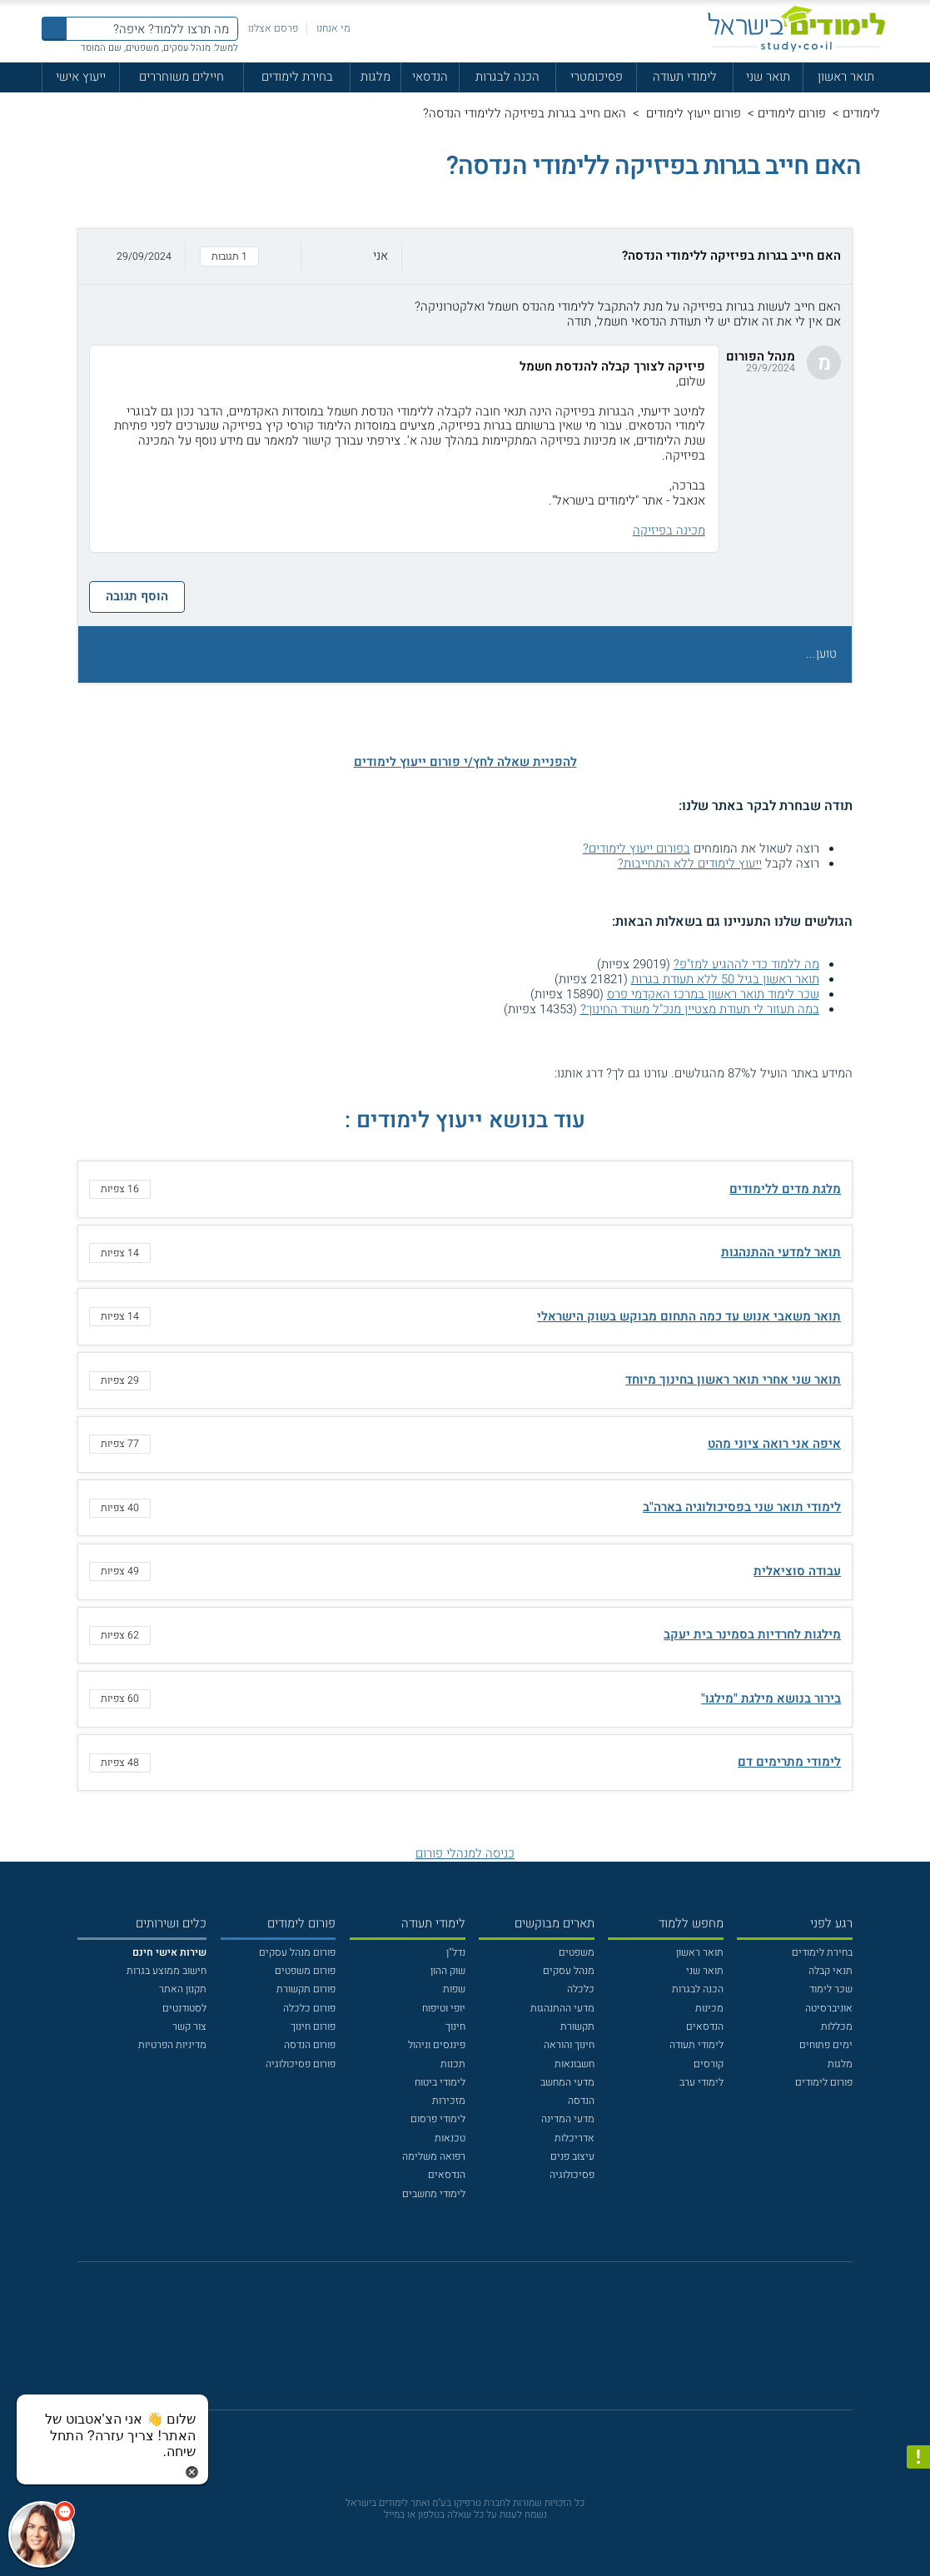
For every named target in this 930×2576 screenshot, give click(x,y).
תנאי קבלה (830, 1970)
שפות (454, 1989)
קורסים (709, 2063)
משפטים (576, 1952)
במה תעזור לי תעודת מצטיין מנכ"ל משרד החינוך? (699, 1009)
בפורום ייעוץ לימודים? (636, 848)
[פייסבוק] (454, 2344)
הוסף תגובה (137, 596)
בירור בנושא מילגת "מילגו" (771, 1698)
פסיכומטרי (596, 76)
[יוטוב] (484, 2344)
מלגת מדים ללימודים (785, 1189)
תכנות (452, 2063)
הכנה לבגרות (507, 76)
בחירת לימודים (297, 76)
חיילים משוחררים (181, 76)
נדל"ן (455, 1952)
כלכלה (580, 1989)
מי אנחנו (333, 28)
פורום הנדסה (310, 2044)
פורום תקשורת (306, 1989)
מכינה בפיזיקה (669, 530)
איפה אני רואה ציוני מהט (774, 1444)
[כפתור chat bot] (41, 2534)
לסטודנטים (184, 2008)
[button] (464, 256)
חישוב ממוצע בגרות (166, 1970)
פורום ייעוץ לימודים (692, 113)
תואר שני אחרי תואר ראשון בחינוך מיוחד (733, 1379)
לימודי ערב (701, 2082)
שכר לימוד (831, 1989)
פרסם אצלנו (273, 28)
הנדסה (581, 2100)
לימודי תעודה (685, 76)
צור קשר (189, 2026)
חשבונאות (574, 2063)
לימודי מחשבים (433, 2193)
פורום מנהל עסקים (297, 1952)
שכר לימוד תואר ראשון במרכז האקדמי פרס (713, 994)
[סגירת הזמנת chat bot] (192, 2471)
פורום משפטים (305, 1970)
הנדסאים (705, 2026)
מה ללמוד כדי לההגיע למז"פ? (746, 964)
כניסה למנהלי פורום (465, 1853)
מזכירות (448, 2100)
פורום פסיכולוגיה (301, 2063)
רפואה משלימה (433, 2156)
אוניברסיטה (829, 2008)
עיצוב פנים (572, 2156)
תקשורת (577, 2026)
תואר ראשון (846, 76)
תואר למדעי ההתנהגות (781, 1252)
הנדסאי (430, 76)
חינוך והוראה (569, 2044)
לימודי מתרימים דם (789, 1762)
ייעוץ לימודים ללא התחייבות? (690, 863)
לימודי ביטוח (440, 2082)
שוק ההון (447, 1970)
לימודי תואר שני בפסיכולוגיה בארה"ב (742, 1507)
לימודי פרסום (437, 2118)
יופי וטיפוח (443, 2008)
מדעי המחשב (567, 2082)
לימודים (861, 113)
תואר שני (768, 76)
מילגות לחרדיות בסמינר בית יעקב (752, 1634)
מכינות (709, 2008)
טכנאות (450, 2138)
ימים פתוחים (826, 2044)
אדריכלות (574, 2138)
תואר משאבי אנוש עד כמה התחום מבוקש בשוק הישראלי (689, 1316)
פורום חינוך (313, 2026)
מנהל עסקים (568, 1970)
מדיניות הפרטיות (172, 2044)
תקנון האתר (182, 1989)
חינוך (455, 2026)
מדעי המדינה (567, 2118)
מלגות (375, 76)
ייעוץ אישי (81, 76)
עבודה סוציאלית (797, 1571)
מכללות (837, 2026)
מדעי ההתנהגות (562, 2008)
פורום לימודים (792, 113)
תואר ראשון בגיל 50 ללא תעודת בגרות (725, 979)
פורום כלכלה (309, 2008)
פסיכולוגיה (572, 2174)
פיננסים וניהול (436, 2044)
